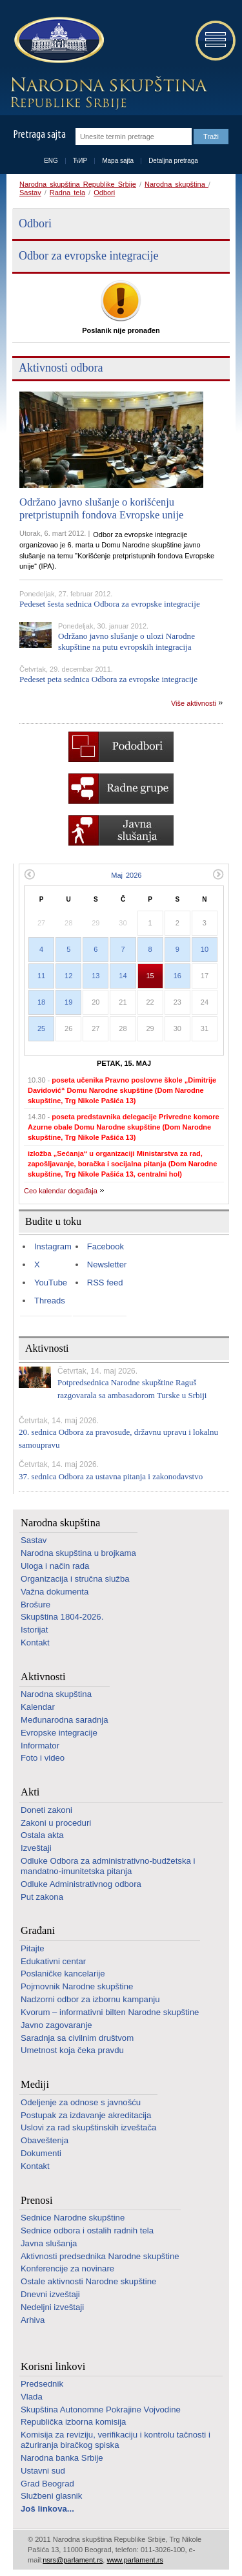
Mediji (35, 2084)
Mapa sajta (118, 160)
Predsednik (42, 2384)
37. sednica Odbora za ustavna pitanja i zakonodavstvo (111, 1476)
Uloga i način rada (55, 1566)
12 (68, 976)
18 (41, 1002)
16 (177, 976)
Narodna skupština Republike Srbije (77, 184)
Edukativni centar (53, 1961)
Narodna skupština (176, 184)
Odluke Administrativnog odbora (81, 1884)
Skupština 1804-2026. (62, 1617)
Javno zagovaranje (56, 2025)
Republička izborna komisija (73, 2422)
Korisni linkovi (53, 2366)
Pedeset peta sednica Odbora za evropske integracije (108, 679)
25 (41, 1028)
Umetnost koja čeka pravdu (72, 2050)
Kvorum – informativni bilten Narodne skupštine (110, 2012)
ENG (51, 160)
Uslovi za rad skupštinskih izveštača (88, 2127)
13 (95, 976)
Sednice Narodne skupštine (73, 2217)
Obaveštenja (44, 2140)
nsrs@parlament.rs (73, 2560)
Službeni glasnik (51, 2496)
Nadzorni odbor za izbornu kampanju (90, 1999)
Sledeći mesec (218, 874)
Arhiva (33, 2320)
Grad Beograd (47, 2483)
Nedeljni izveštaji (52, 2307)
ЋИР (80, 160)
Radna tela (67, 192)
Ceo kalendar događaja (60, 1191)
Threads (49, 1300)
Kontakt (35, 1642)
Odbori (104, 192)
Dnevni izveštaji (50, 2294)
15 (150, 976)
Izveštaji (36, 1848)
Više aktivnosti (193, 703)
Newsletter (106, 1264)
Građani (38, 1930)
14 (122, 976)
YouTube (50, 1282)
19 (68, 1002)
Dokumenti (41, 2153)
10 (204, 949)
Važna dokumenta (54, 1591)
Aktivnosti (43, 1677)
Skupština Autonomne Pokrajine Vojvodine (101, 2409)
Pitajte (33, 1948)
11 (41, 976)
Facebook (105, 1246)
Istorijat (34, 1629)
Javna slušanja (49, 2243)
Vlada (32, 2396)
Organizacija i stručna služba (75, 1579)
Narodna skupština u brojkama (78, 1553)
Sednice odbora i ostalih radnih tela (87, 2230)
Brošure (35, 1604)
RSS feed (105, 1282)
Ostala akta (42, 1835)
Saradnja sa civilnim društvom (77, 2038)
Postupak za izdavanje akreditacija (86, 2115)
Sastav (30, 192)
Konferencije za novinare (67, 2268)
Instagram (53, 1246)
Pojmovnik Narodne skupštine (77, 1986)
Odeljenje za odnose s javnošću (81, 2102)
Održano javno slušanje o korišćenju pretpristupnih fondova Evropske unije (101, 508)
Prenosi (37, 2200)
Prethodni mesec (29, 874)
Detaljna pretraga (173, 160)
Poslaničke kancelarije (63, 1973)
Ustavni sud (43, 2471)
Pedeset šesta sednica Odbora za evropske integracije (109, 604)
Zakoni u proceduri (56, 1823)
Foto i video (43, 1758)
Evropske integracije (59, 1733)
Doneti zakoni (46, 1810)
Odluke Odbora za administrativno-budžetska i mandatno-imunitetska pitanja (108, 1866)
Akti (30, 1792)
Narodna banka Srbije (62, 2458)
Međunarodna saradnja (64, 1720)
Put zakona (42, 1897)
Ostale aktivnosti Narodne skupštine (88, 2281)
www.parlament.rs (134, 2560)
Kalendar (38, 1707)
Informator (40, 1745)
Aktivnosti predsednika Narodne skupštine (100, 2256)
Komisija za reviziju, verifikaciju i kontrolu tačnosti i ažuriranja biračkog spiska (115, 2440)
